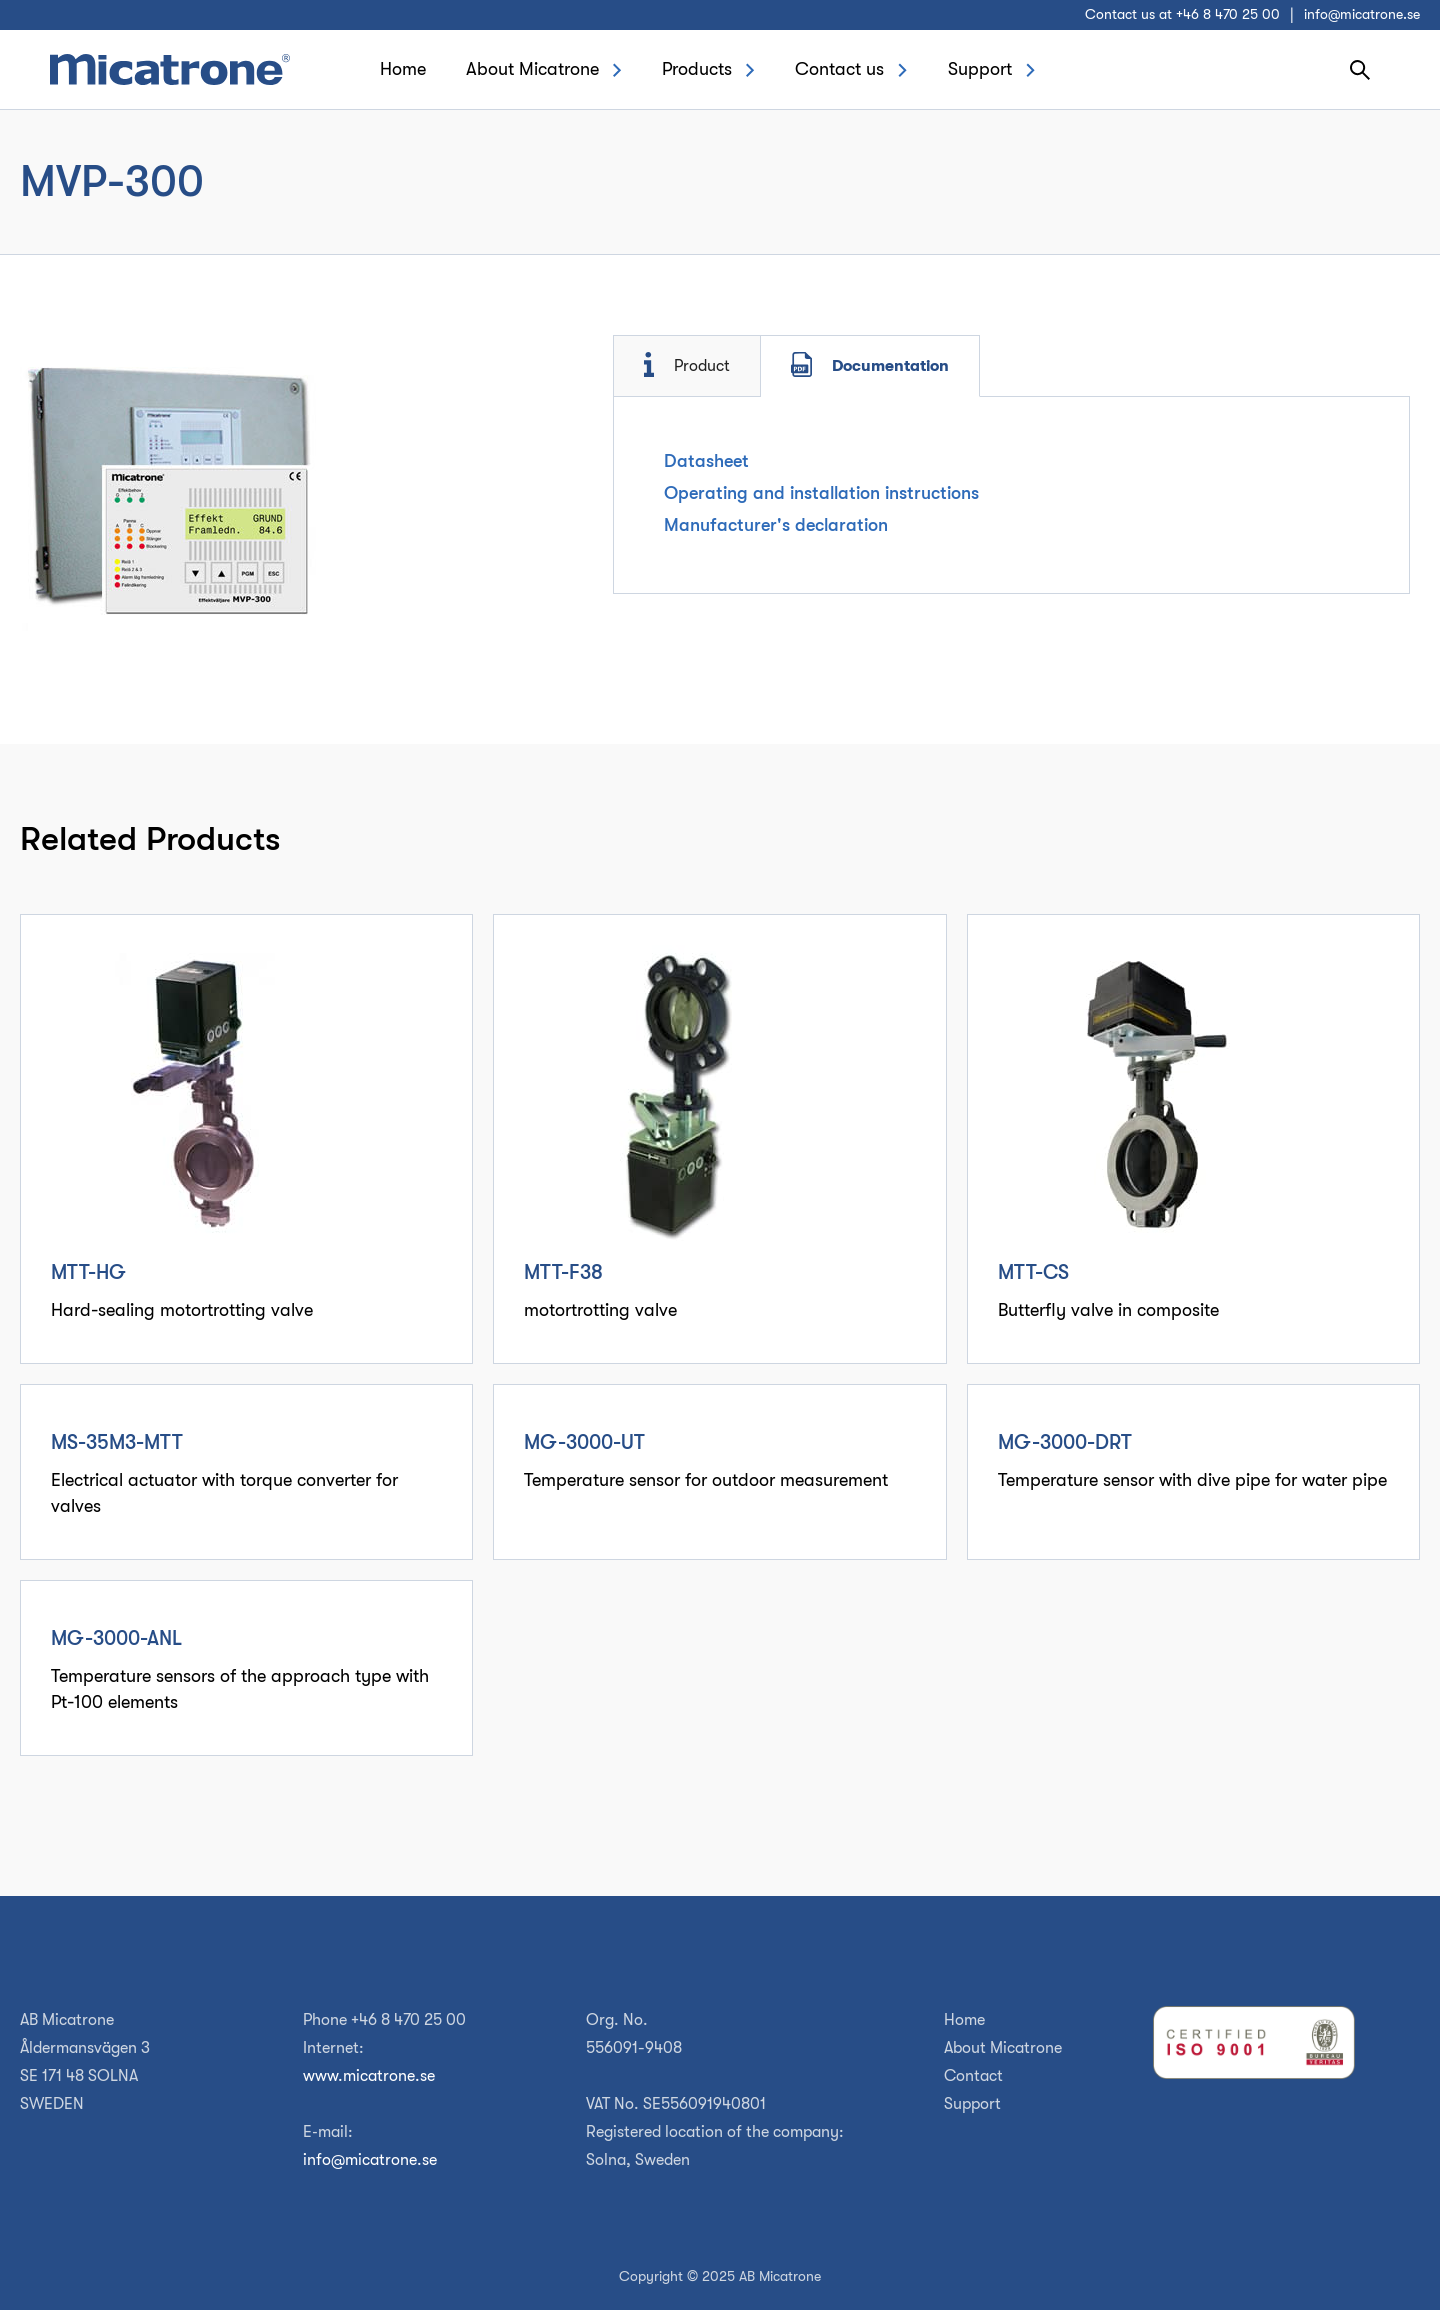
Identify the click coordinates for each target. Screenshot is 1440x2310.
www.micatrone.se (369, 2076)
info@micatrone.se (1362, 14)
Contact (973, 2076)
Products (697, 69)
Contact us (839, 69)
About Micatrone (532, 69)
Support (980, 69)
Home (403, 69)
